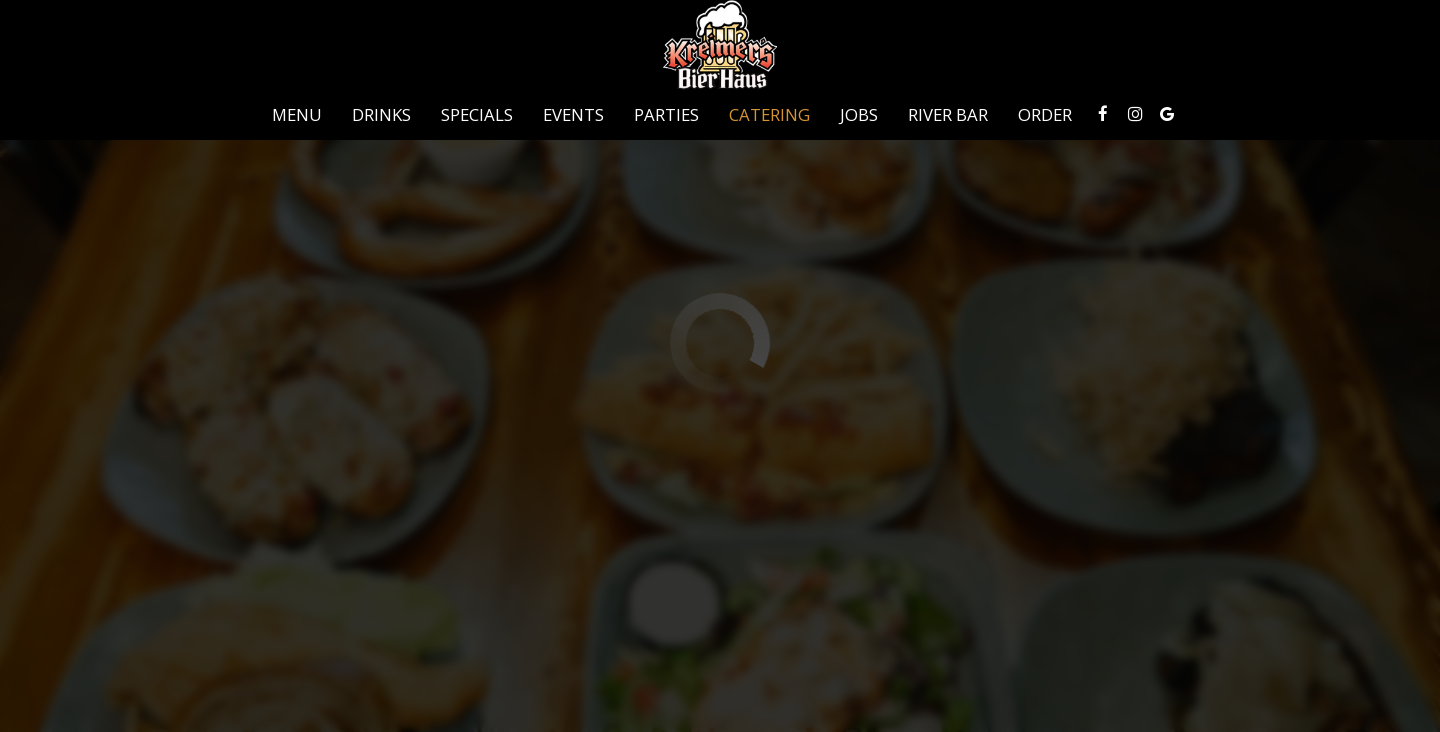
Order (1045, 115)
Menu (297, 115)
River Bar (948, 115)
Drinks (381, 115)
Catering (769, 115)
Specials (477, 115)
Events (573, 115)
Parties (666, 115)
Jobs (859, 115)
